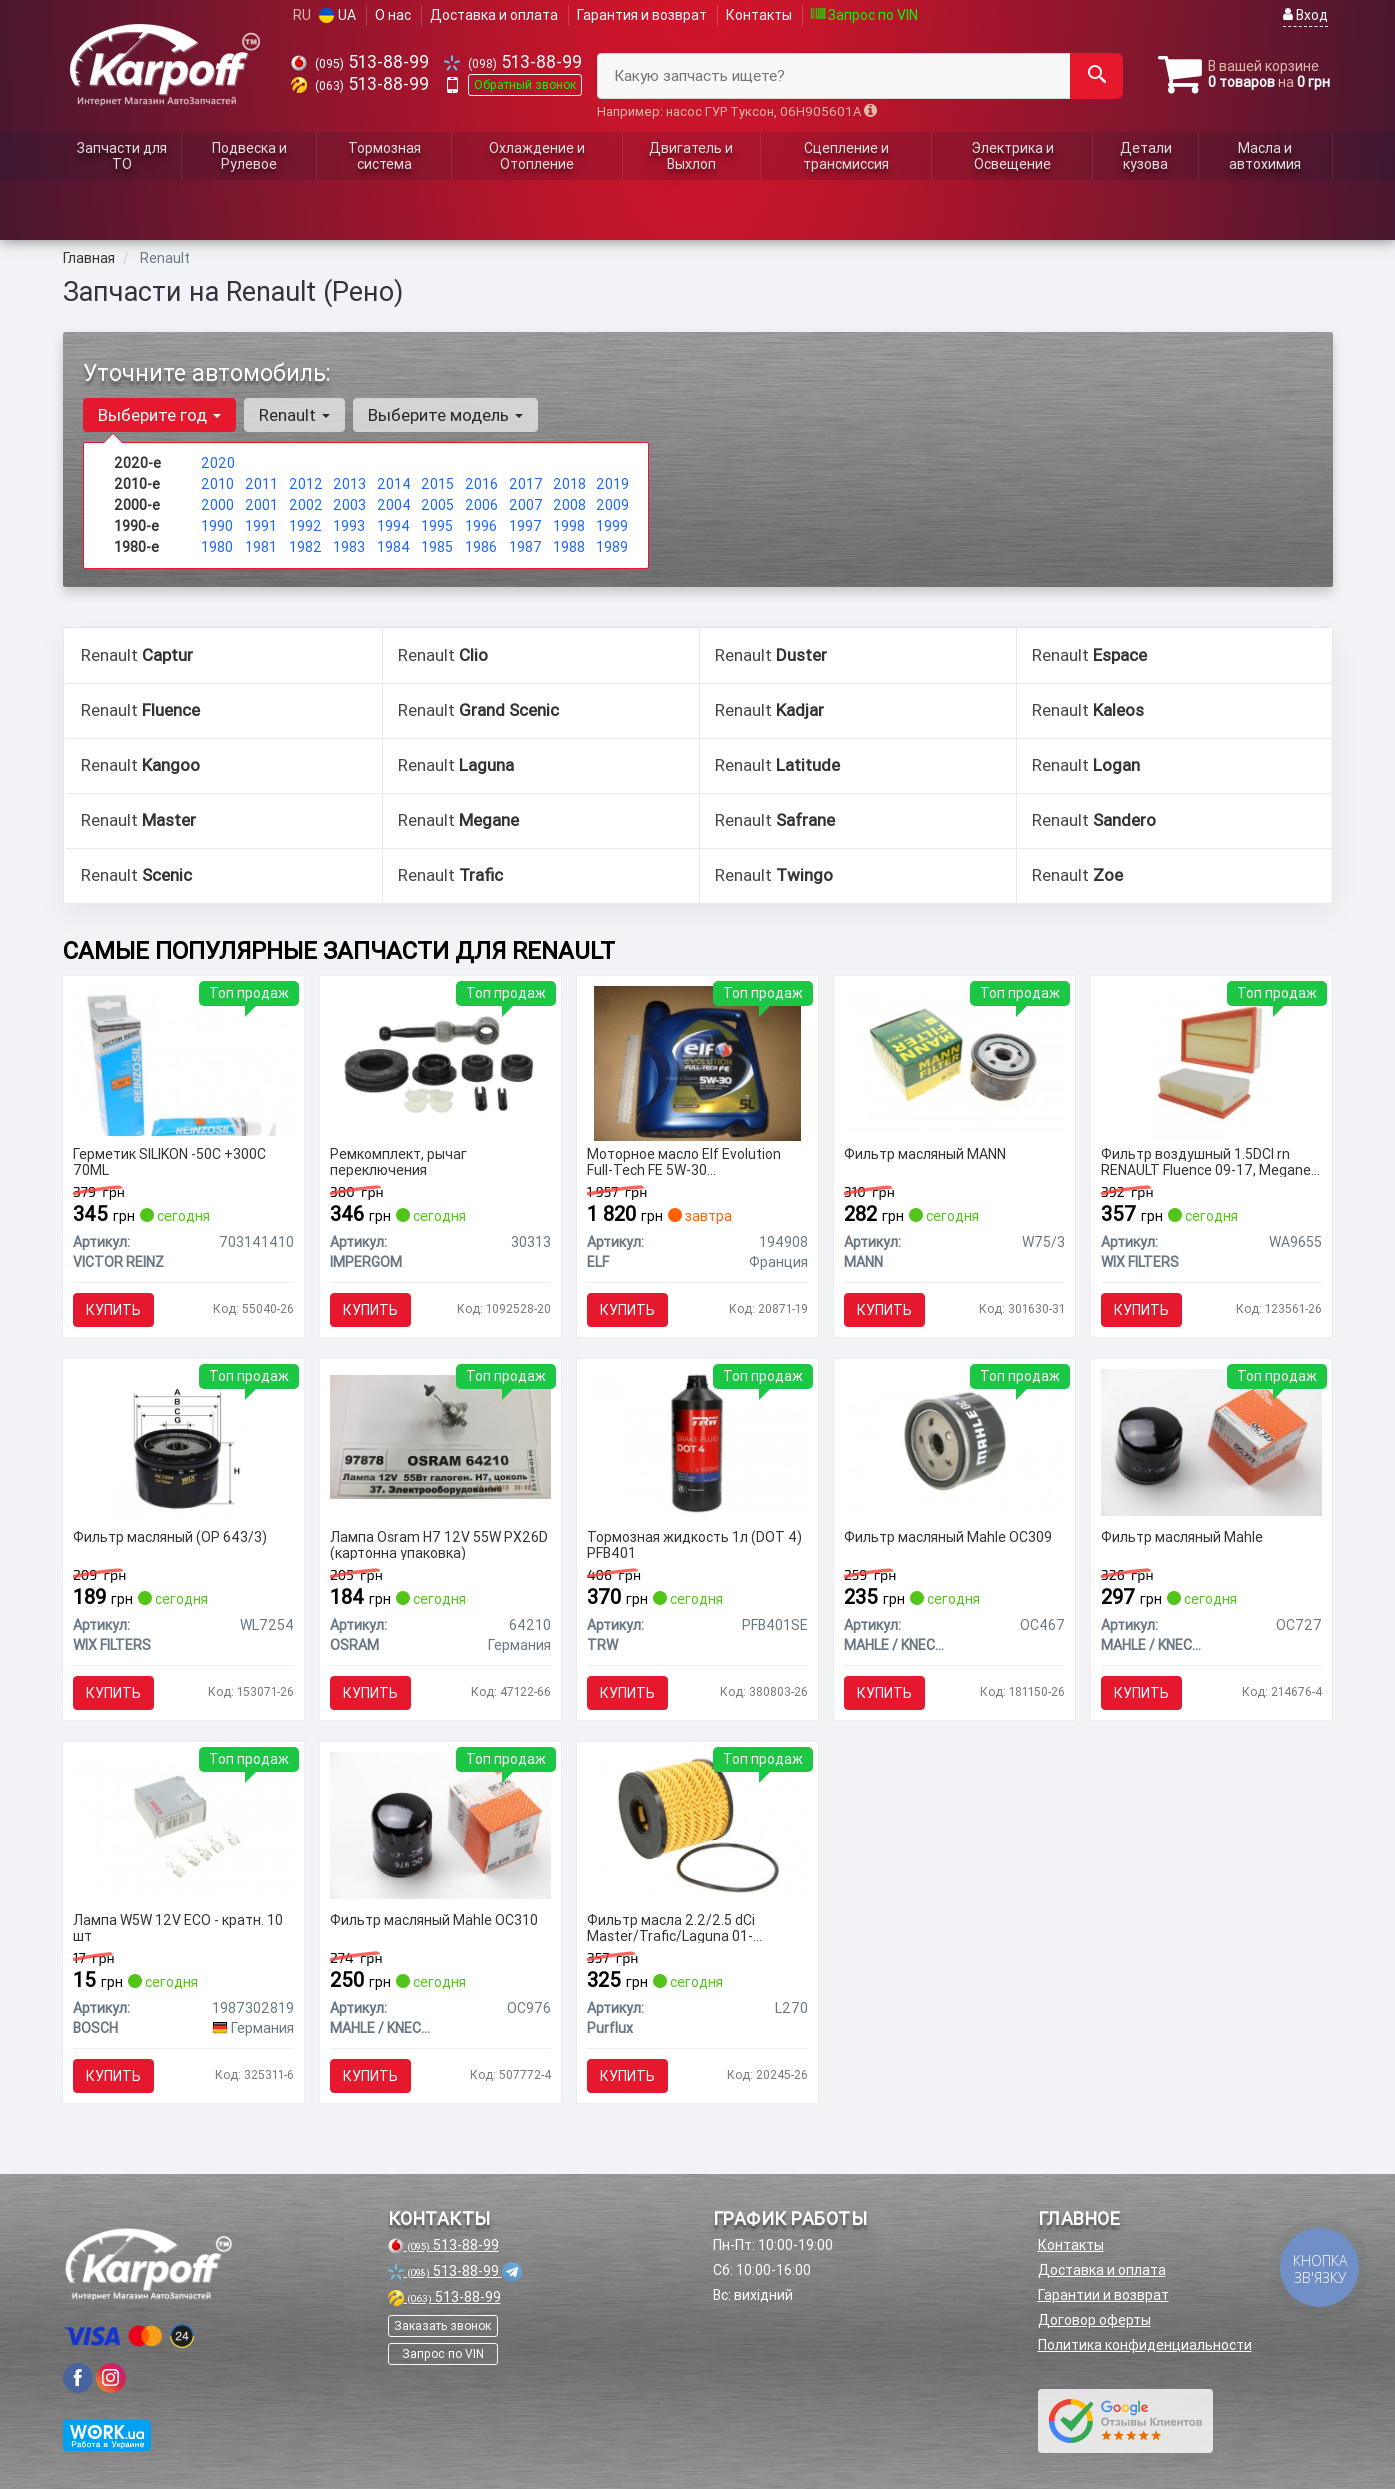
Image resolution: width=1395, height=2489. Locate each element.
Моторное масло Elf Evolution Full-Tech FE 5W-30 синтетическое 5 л (684, 1161)
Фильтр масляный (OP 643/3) (170, 1537)
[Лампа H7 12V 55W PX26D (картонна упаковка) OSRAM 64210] (440, 1436)
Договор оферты (1094, 2320)
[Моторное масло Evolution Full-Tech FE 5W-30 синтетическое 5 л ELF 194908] (697, 1062)
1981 (261, 547)
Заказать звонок (442, 2325)
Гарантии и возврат (1103, 2295)
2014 (394, 484)
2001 (261, 505)
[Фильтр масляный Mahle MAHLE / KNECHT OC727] (1211, 1441)
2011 (261, 484)
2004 (394, 505)
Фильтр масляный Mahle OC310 (434, 1920)
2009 (612, 505)
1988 (569, 547)
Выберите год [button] (159, 415)
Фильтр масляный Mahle (1182, 1537)
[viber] (78, 2378)
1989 (612, 547)
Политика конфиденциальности (1145, 2345)
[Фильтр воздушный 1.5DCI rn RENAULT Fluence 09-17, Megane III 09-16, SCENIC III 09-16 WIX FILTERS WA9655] (1211, 1062)
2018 (569, 484)
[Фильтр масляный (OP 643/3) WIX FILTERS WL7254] (183, 1445)
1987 (525, 547)
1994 (393, 526)
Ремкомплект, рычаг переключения (398, 1161)
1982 (305, 547)
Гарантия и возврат (642, 15)
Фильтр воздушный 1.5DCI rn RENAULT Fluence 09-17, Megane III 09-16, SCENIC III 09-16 (1206, 1161)
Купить (113, 1310)
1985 (437, 547)
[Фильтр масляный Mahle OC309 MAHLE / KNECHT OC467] (954, 1441)
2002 (306, 505)
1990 (217, 526)
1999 (612, 526)
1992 (305, 526)
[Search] (1096, 76)
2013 (349, 484)
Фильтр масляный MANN (925, 1154)
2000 (217, 505)
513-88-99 (360, 61)
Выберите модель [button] (445, 415)
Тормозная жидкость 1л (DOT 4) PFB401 (694, 1544)
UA (337, 15)
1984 (393, 547)
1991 (261, 526)
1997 (525, 526)
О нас (393, 15)
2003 (349, 505)
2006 (481, 505)
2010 (217, 484)
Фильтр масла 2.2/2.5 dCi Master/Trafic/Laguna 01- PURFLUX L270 (671, 1927)
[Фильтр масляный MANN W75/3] (954, 1058)
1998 (569, 526)
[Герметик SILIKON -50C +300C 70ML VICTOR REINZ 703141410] (183, 1059)
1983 (349, 547)
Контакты (759, 15)
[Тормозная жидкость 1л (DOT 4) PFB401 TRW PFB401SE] (697, 1441)
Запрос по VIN (864, 15)
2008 (569, 505)
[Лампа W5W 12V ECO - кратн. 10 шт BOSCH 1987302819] (183, 1824)
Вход (1305, 15)
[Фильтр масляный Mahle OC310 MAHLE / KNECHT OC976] (440, 1824)
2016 (481, 484)
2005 (437, 505)
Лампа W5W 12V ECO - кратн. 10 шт (178, 1927)
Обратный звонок (525, 84)
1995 (437, 526)
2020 (218, 463)
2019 (612, 484)
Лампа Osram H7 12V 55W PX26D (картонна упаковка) (439, 1544)
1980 (217, 547)
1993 (349, 526)
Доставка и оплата (494, 15)
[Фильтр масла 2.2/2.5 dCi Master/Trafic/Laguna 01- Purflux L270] (697, 1824)
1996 (481, 526)
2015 (437, 484)
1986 (481, 547)
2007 (526, 505)
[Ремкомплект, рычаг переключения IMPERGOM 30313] (440, 1062)
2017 (526, 484)
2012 (306, 484)
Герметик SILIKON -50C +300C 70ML (169, 1161)
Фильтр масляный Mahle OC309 (948, 1537)
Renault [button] (294, 415)
